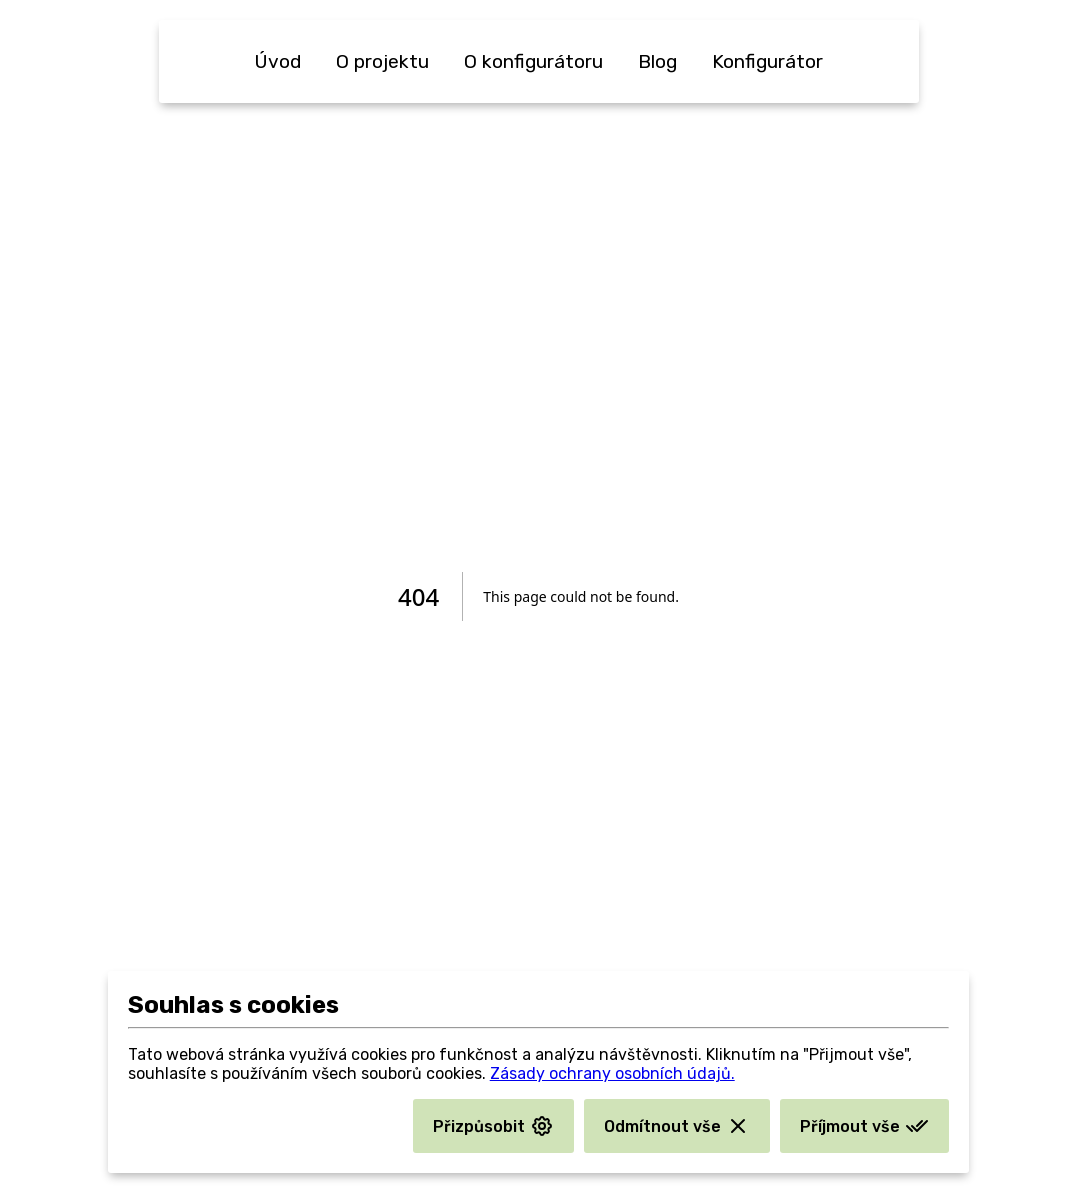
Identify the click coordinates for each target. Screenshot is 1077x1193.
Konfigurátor (767, 61)
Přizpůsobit (493, 1126)
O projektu (382, 61)
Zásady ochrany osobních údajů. (612, 1073)
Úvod (277, 61)
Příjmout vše (864, 1126)
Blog (657, 61)
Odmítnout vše (677, 1126)
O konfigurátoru (533, 61)
